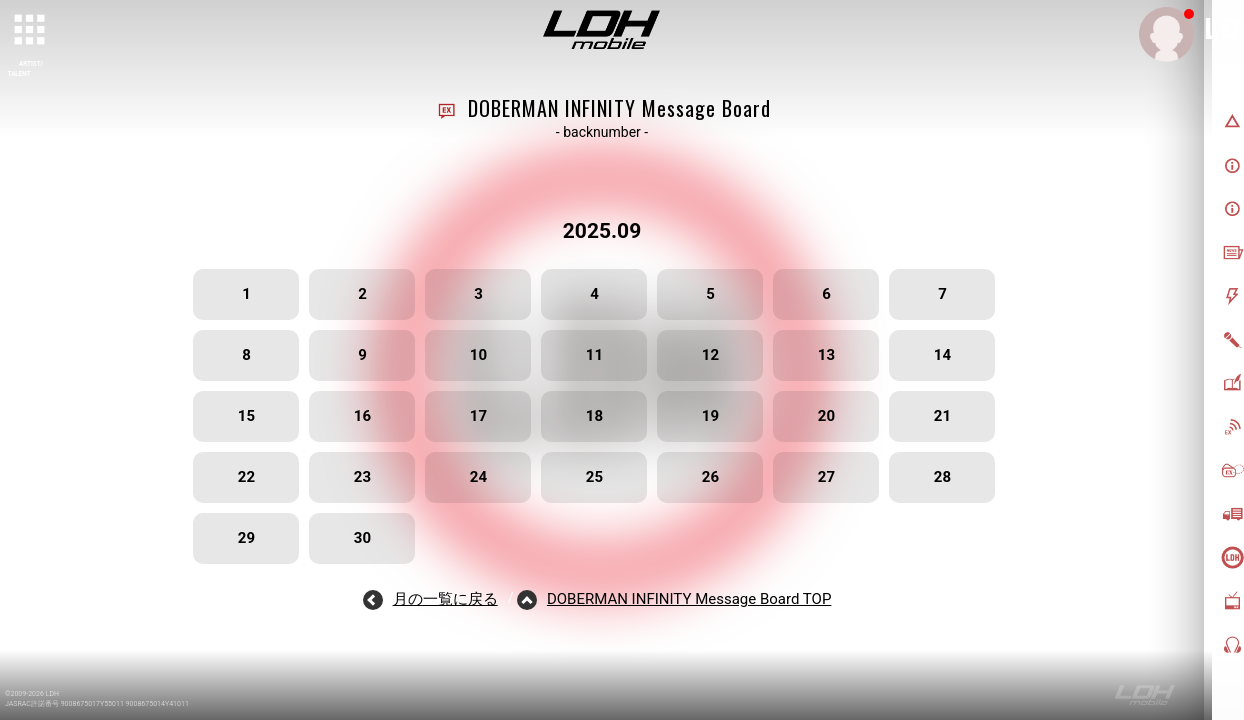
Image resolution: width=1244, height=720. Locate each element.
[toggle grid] (31, 31)
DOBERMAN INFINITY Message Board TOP (689, 599)
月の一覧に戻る (445, 599)
